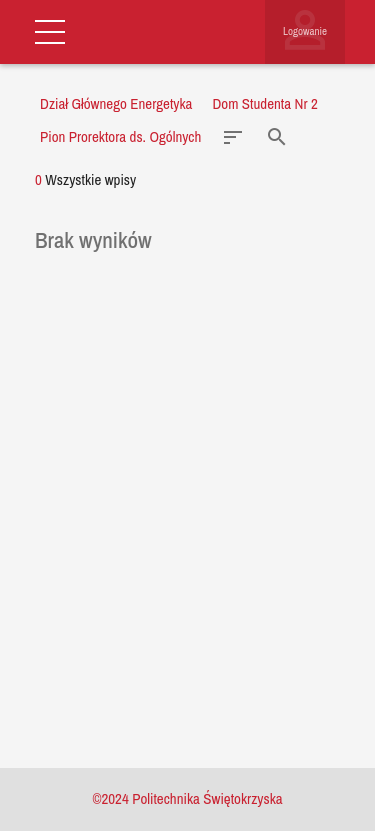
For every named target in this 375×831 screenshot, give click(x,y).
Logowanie (305, 31)
